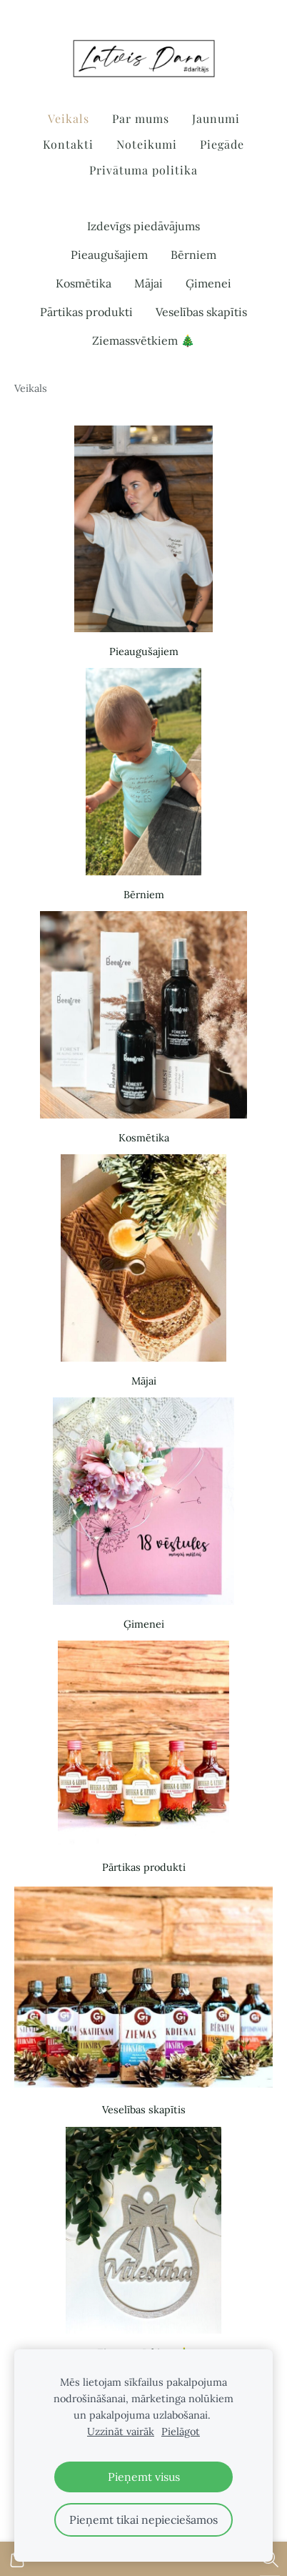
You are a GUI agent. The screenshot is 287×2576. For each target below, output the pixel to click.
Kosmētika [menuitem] (83, 283)
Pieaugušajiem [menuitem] (109, 254)
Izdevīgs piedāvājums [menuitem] (143, 226)
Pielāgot (180, 2431)
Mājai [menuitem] (148, 283)
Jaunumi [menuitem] (216, 118)
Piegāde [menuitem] (222, 144)
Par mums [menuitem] (140, 118)
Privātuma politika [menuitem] (143, 169)
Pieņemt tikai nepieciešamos (143, 2519)
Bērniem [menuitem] (193, 254)
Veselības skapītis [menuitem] (201, 312)
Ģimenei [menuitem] (208, 283)
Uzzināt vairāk (120, 2431)
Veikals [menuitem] (68, 118)
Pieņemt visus (144, 2476)
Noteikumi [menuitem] (146, 144)
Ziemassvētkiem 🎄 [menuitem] (143, 340)
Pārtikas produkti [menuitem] (86, 312)
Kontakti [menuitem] (68, 144)
